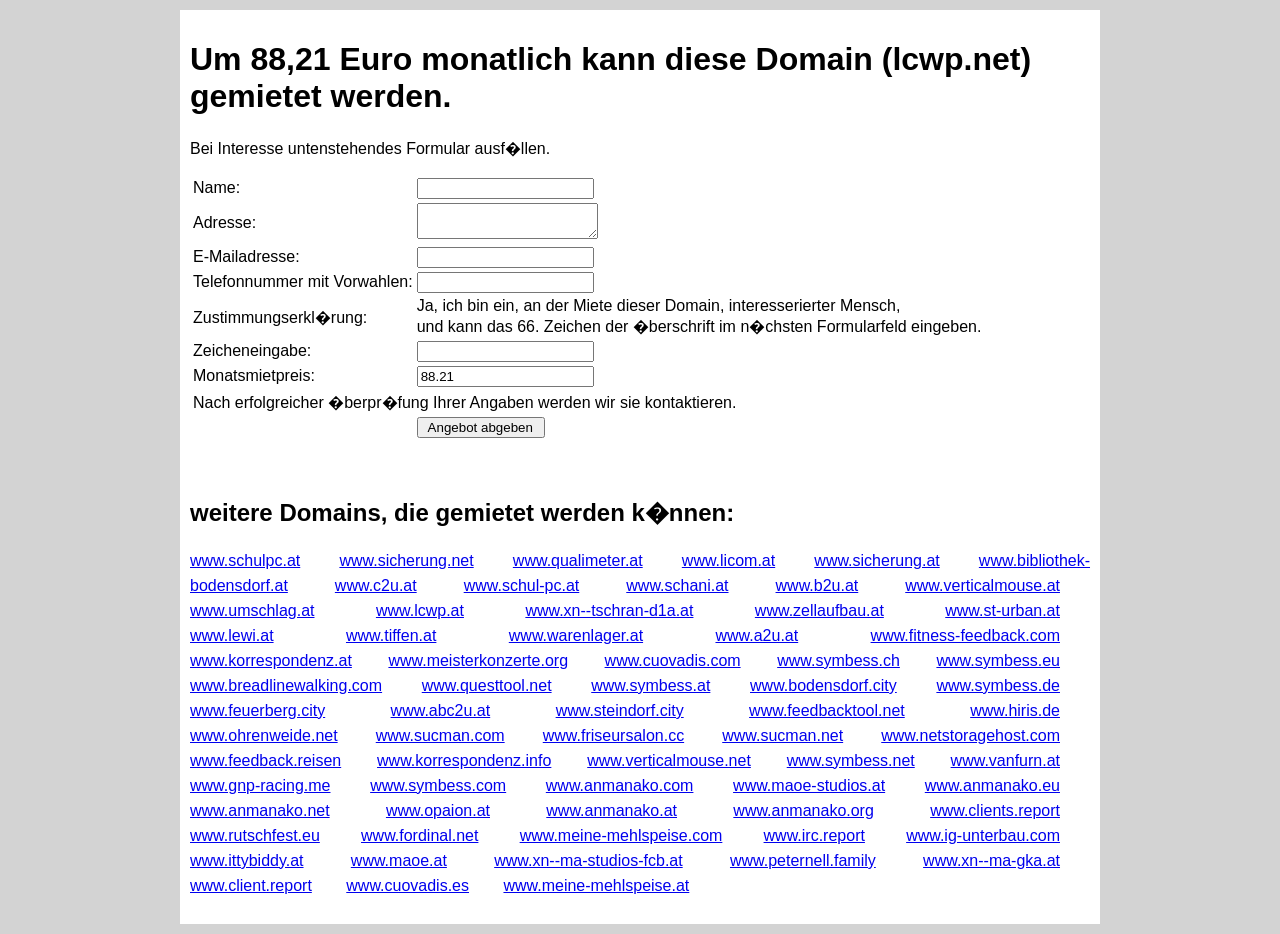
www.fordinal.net (419, 835)
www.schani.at (677, 585)
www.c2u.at (376, 585)
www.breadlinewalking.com (286, 685)
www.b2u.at (817, 585)
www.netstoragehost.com (970, 735)
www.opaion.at (438, 810)
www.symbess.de (998, 685)
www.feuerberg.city (257, 710)
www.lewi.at (232, 635)
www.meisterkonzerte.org (478, 660)
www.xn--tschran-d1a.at (609, 610)
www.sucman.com (440, 735)
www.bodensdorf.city (823, 685)
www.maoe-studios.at (809, 785)
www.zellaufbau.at (819, 610)
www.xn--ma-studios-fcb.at (588, 860)
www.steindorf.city (620, 710)
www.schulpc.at (245, 560)
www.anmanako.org (803, 810)
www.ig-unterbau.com (983, 835)
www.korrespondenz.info (464, 760)
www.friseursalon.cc (613, 735)
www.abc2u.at (441, 710)
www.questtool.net (487, 685)
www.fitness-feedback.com (965, 635)
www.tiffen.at (391, 635)
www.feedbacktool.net (827, 710)
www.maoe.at (399, 860)
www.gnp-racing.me (260, 785)
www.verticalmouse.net (669, 760)
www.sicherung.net (406, 560)
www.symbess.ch (838, 660)
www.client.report (251, 885)
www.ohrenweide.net (264, 735)
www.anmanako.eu (992, 785)
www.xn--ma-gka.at (991, 860)
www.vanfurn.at (1005, 760)
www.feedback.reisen (265, 760)
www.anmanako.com (620, 785)
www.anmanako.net (260, 810)
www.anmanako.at (611, 810)
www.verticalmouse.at (982, 585)
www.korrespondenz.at (271, 660)
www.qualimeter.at (578, 560)
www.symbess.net (851, 760)
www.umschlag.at (252, 610)
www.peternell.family (803, 860)
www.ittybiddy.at (247, 860)
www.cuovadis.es (407, 885)
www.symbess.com (438, 785)
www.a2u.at (756, 635)
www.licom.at (728, 560)
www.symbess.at (650, 685)
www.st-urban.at (1002, 610)
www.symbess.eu (998, 660)
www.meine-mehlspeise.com (621, 835)
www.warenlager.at (576, 635)
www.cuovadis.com (673, 660)
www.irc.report (814, 835)
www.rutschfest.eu (255, 835)
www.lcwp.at (420, 610)
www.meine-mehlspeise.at (596, 885)
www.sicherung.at (876, 560)
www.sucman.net (782, 735)
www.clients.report (995, 810)
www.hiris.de (1015, 710)
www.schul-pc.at (522, 585)
